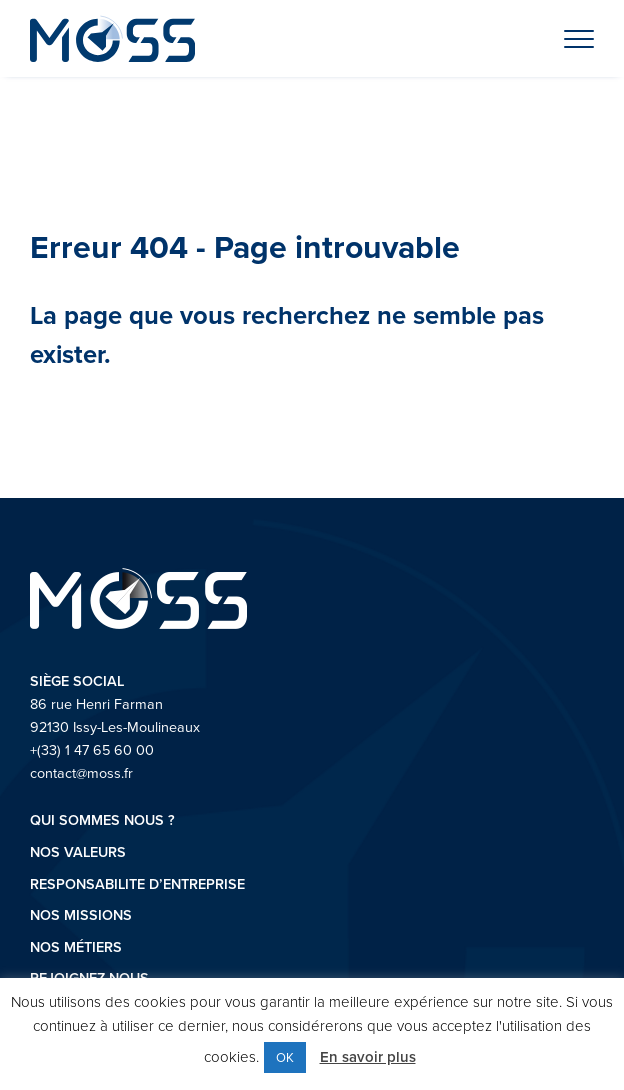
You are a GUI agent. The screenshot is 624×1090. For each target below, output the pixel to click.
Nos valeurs (78, 851)
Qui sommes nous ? (102, 819)
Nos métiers (76, 946)
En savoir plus (368, 1056)
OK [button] (285, 1057)
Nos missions (81, 914)
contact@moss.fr (81, 772)
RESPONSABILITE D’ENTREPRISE (137, 883)
